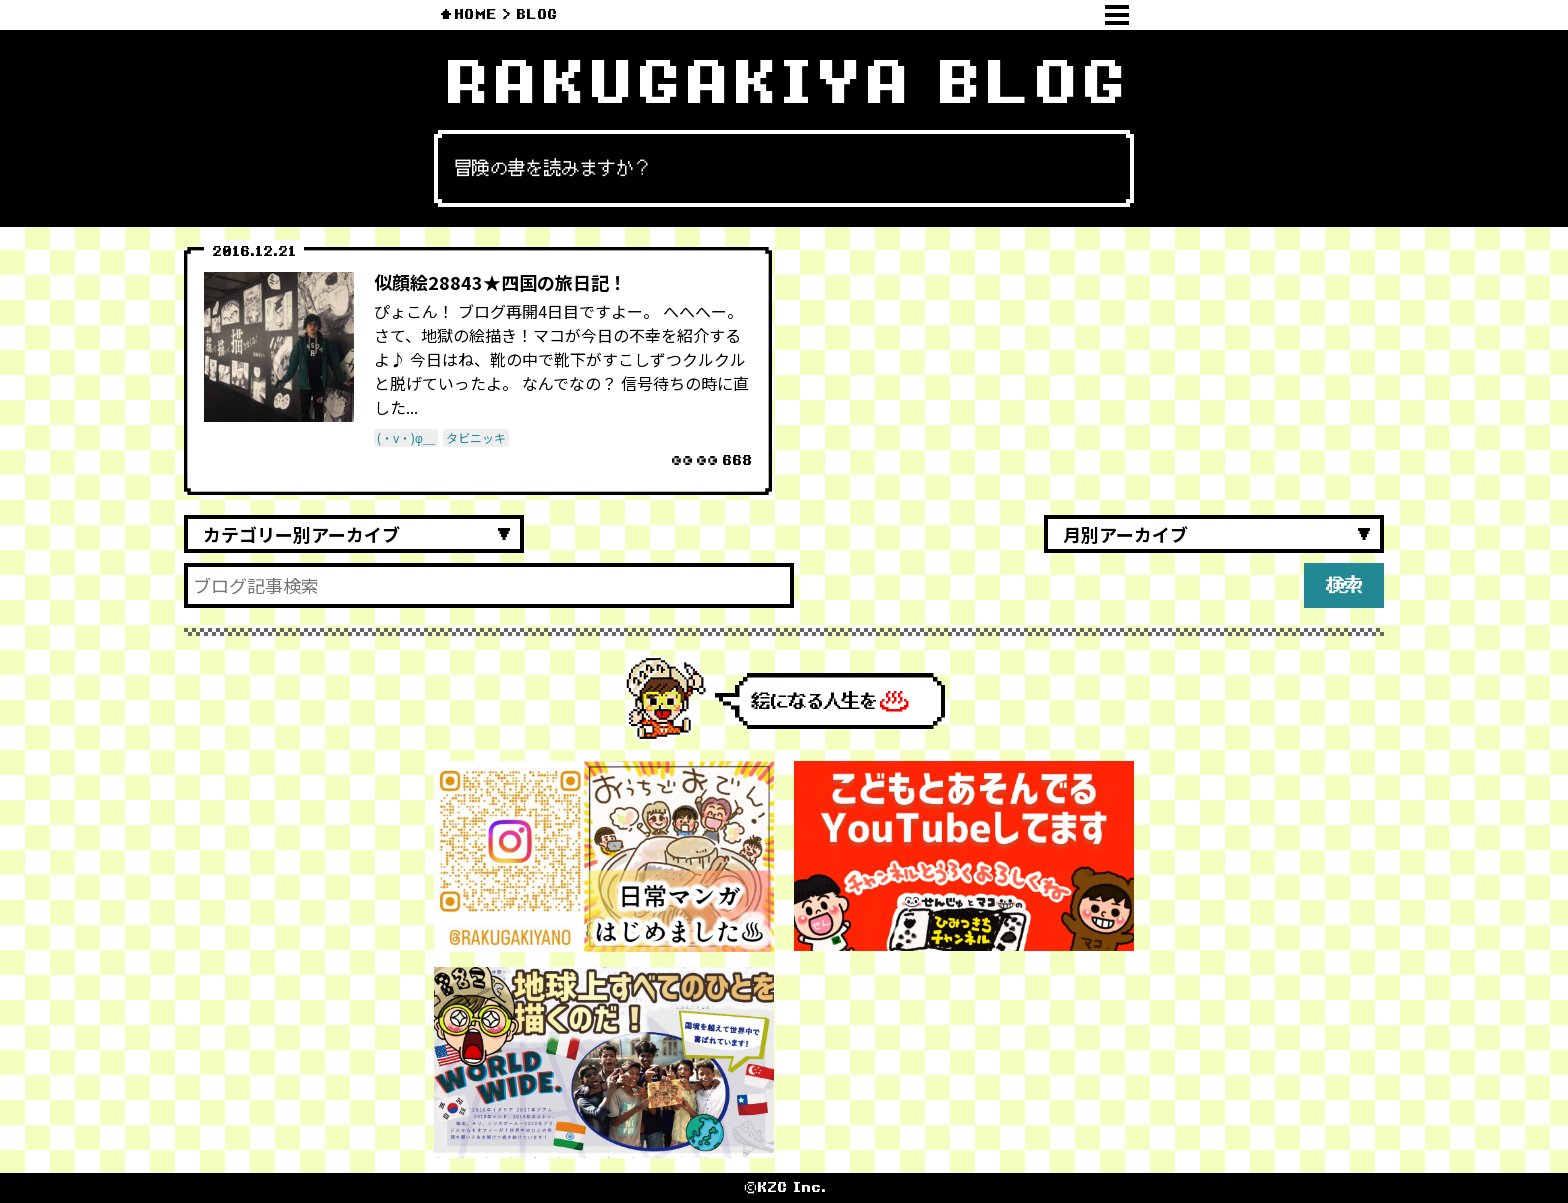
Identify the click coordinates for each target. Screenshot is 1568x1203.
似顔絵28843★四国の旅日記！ (500, 282)
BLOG (536, 14)
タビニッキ (476, 437)
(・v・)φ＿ (406, 437)
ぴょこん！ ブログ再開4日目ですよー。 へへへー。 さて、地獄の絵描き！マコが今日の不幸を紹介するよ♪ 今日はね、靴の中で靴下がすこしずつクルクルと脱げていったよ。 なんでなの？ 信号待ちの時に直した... (561, 359)
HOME (475, 14)
